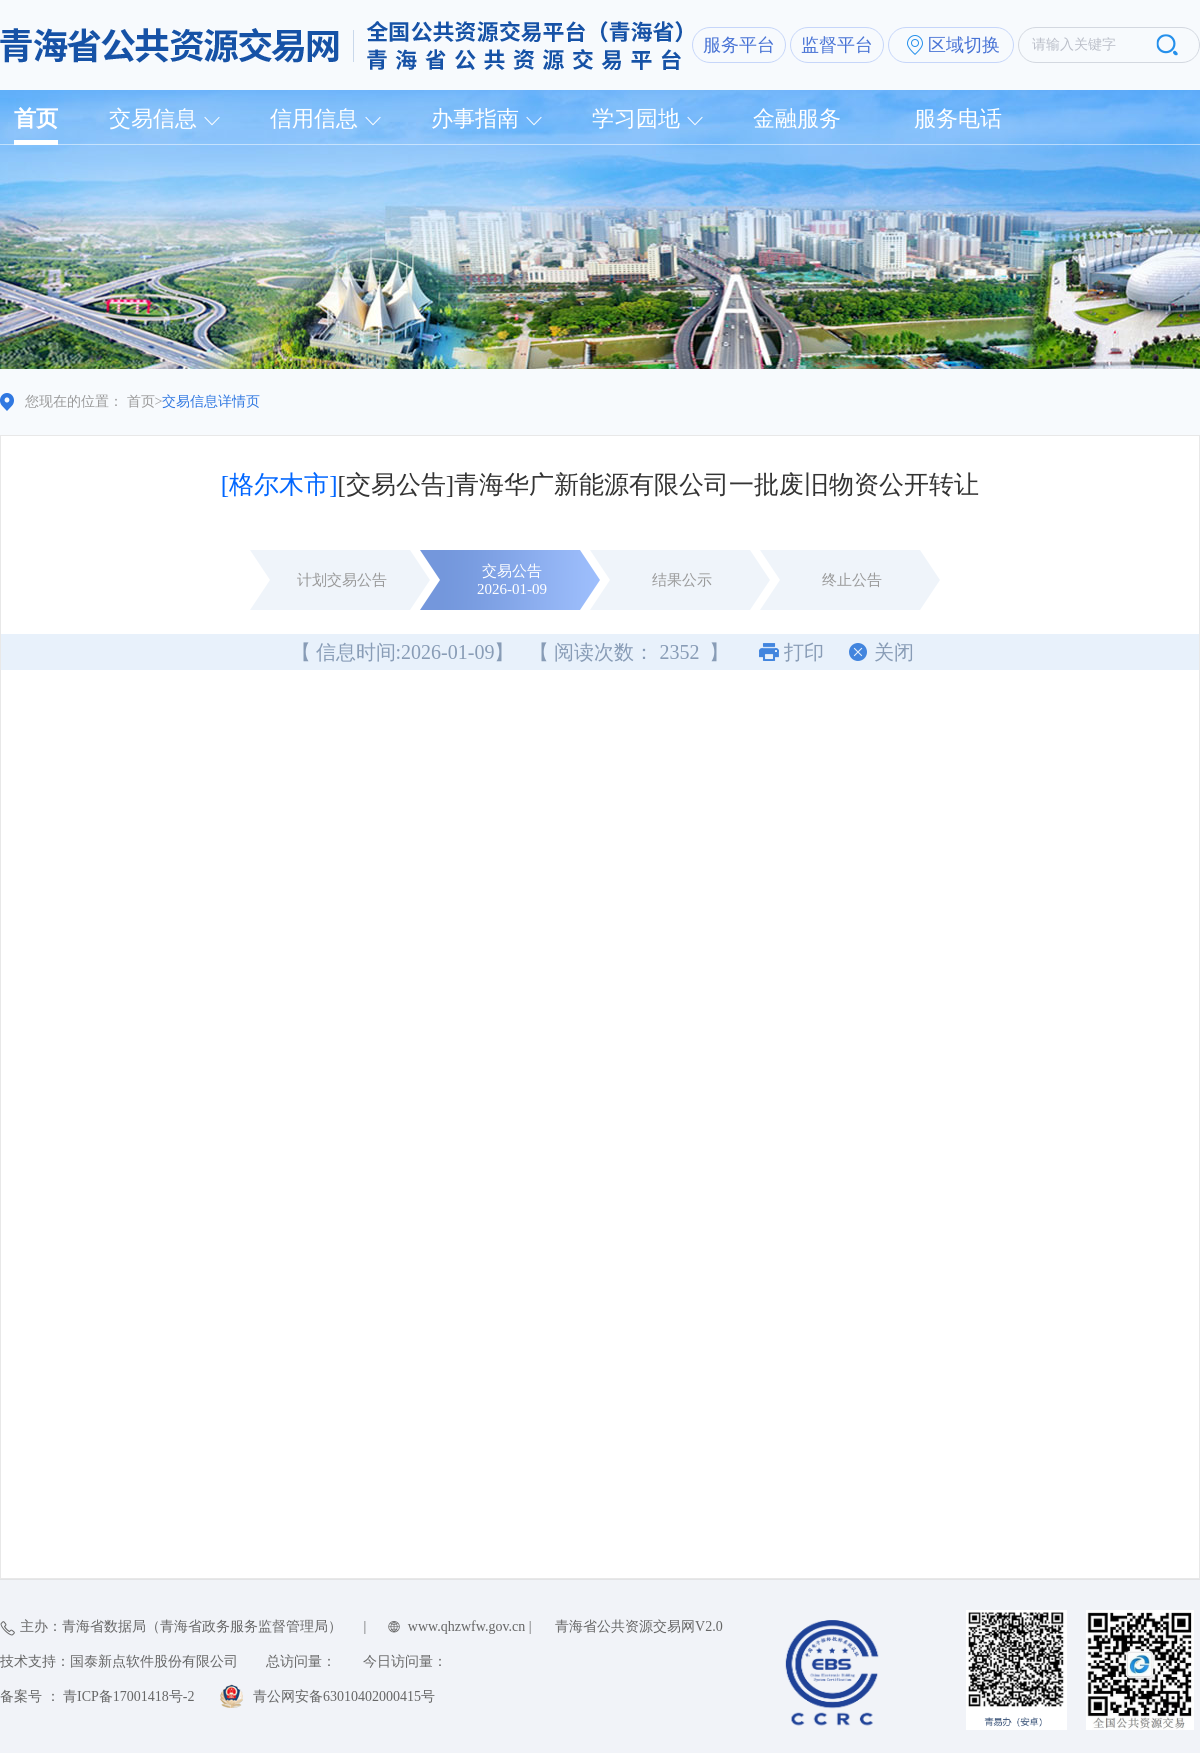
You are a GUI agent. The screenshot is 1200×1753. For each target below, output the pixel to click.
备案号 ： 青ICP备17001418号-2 (97, 1696)
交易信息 (153, 118)
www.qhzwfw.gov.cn (466, 1626)
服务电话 (958, 118)
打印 (804, 652)
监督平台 (837, 45)
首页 (36, 118)
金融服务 (797, 118)
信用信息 (314, 118)
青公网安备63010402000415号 (344, 1696)
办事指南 (475, 118)
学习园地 (636, 118)
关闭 (894, 652)
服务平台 (739, 45)
